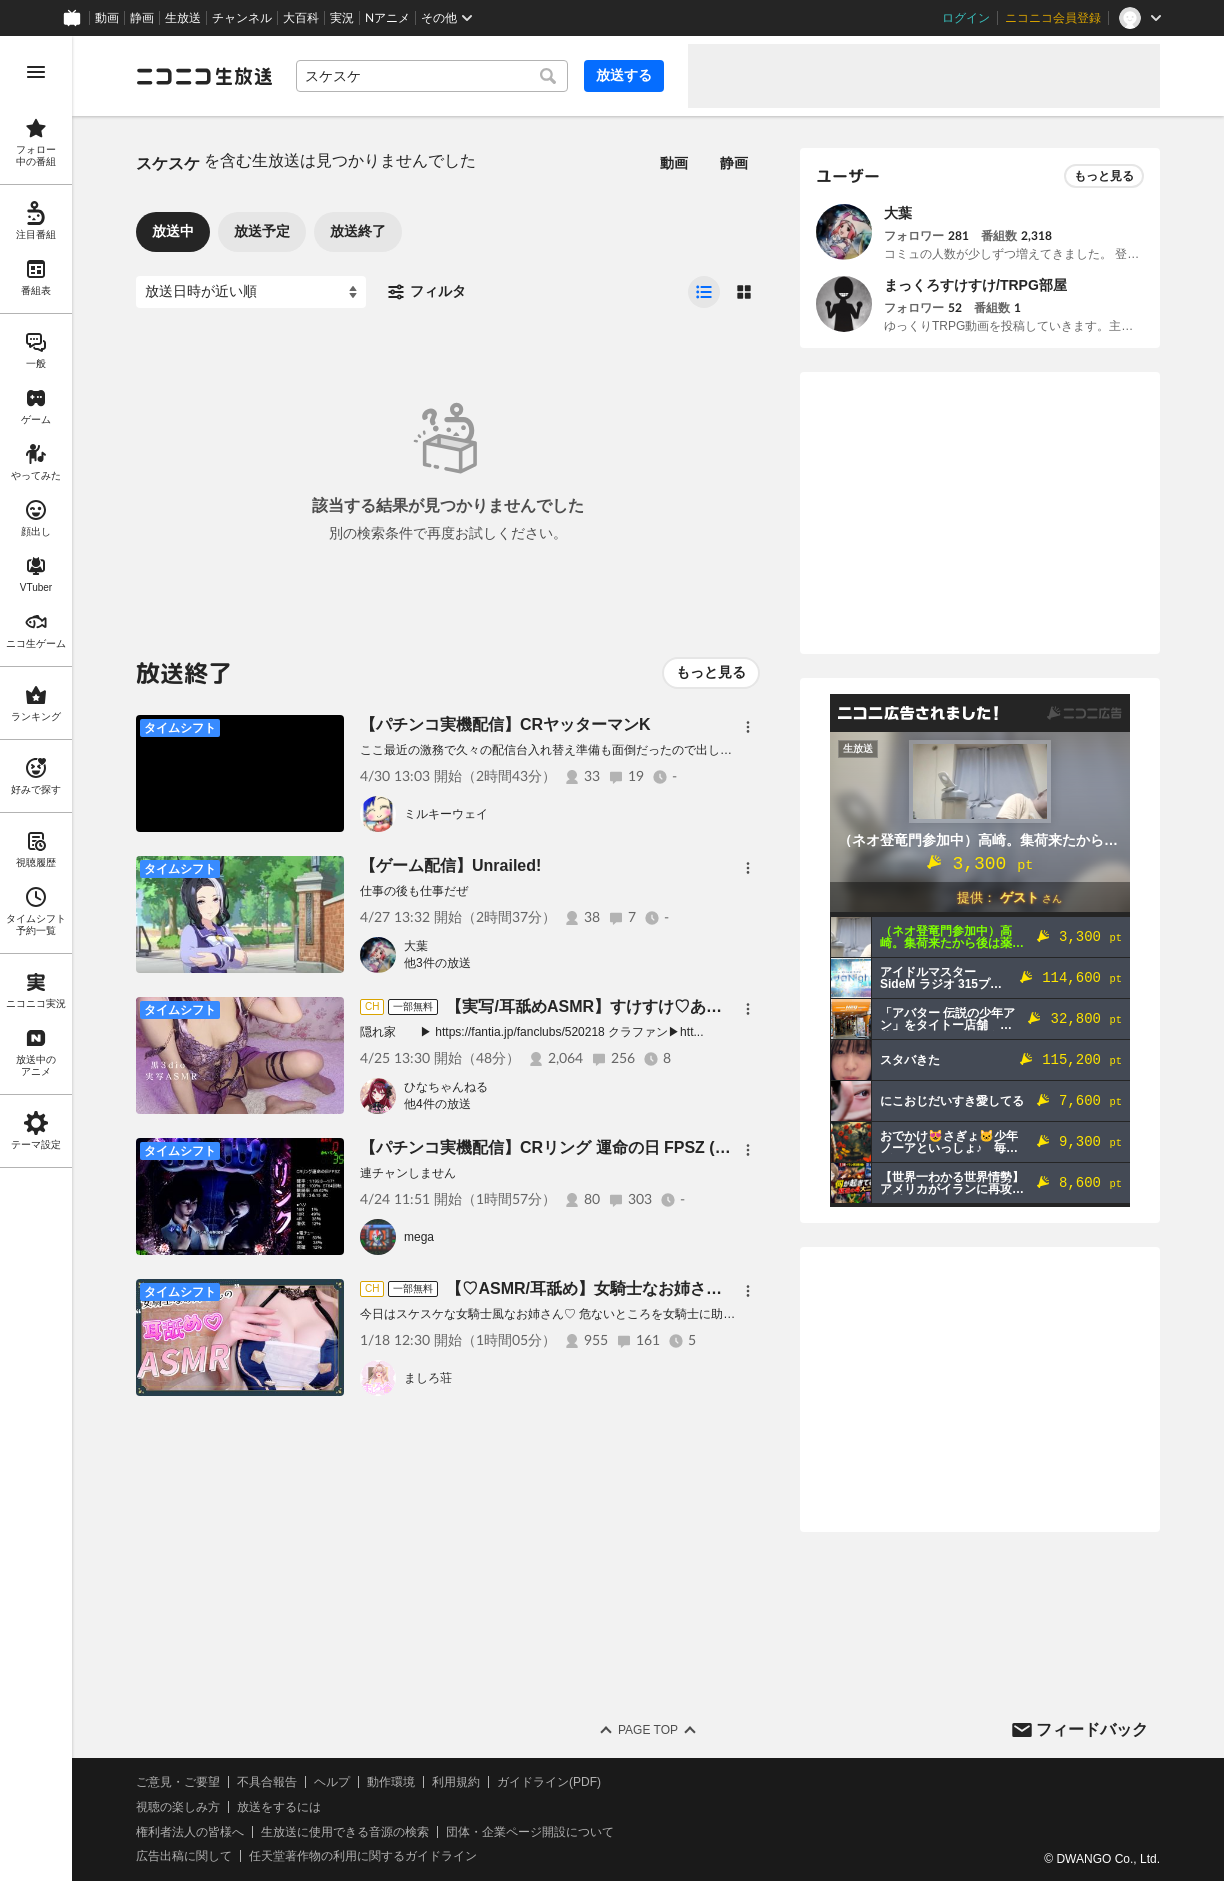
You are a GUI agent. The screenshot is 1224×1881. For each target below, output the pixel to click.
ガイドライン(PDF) (549, 1782)
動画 (107, 18)
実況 (342, 18)
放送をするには (279, 1807)
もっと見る (711, 672)
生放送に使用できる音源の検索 (345, 1832)
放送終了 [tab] (358, 231)
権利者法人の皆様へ (190, 1832)
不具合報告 (267, 1782)
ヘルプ (332, 1782)
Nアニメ (387, 18)
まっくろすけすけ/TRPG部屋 (975, 285)
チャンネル (242, 18)
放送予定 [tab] (262, 231)
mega (419, 1237)
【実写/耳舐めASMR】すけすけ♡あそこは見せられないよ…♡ (672, 1006)
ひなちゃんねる (446, 1087)
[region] (36, 958)
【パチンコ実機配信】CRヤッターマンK (505, 724)
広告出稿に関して (184, 1856)
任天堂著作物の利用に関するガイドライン (363, 1856)
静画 (142, 18)
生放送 (183, 18)
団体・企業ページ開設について (530, 1832)
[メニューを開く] (36, 72)
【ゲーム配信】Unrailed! (450, 865)
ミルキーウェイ (446, 814)
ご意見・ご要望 (178, 1782)
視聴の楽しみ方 (178, 1807)
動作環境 (391, 1782)
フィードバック (1092, 1729)
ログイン (966, 18)
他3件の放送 (437, 963)
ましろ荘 (428, 1378)
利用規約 (456, 1782)
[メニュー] (748, 727)
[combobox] (432, 76)
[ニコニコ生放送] (204, 76)
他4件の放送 (437, 1104)
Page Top (648, 1730)
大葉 (416, 946)
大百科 (301, 18)
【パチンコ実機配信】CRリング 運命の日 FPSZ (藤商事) (564, 1147)
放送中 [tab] (173, 231)
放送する (624, 75)
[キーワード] (432, 76)
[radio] (704, 292)
